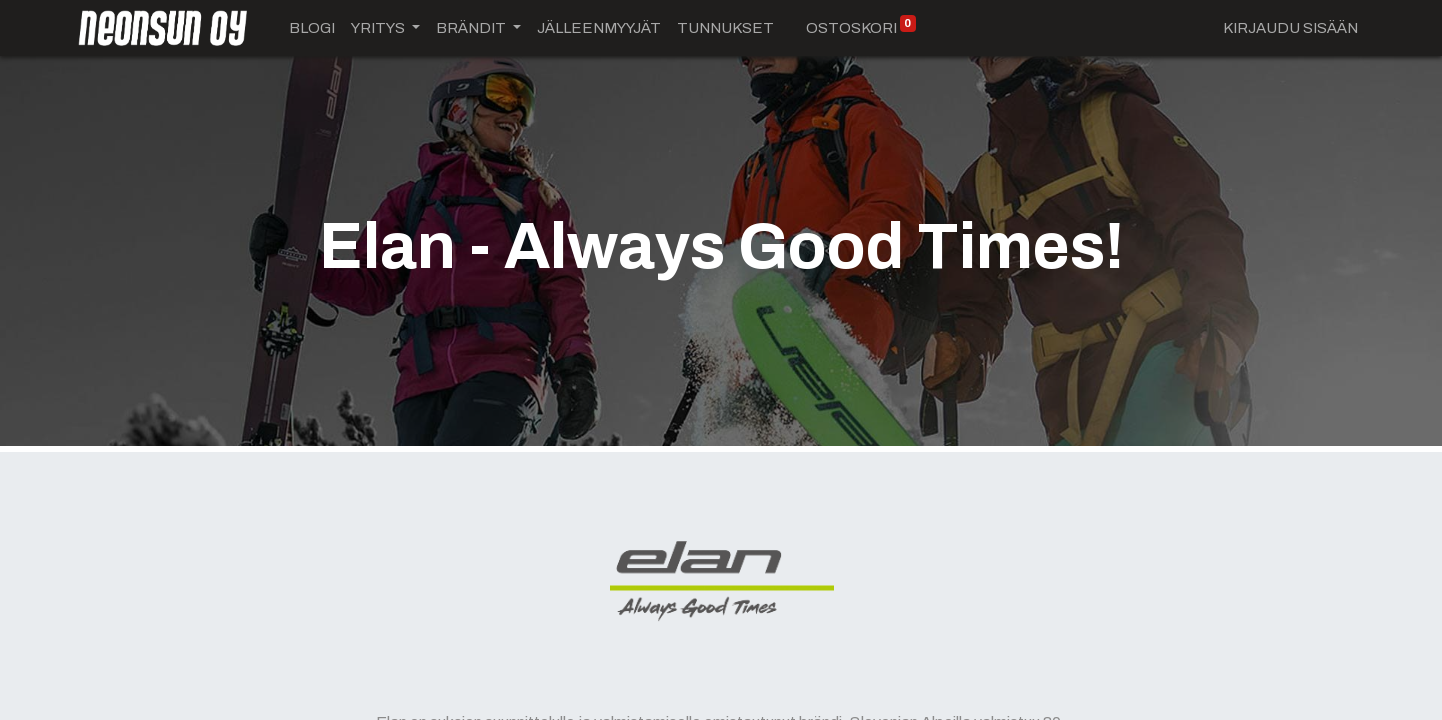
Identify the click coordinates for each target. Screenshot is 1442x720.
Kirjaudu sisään (1290, 28)
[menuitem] (312, 28)
